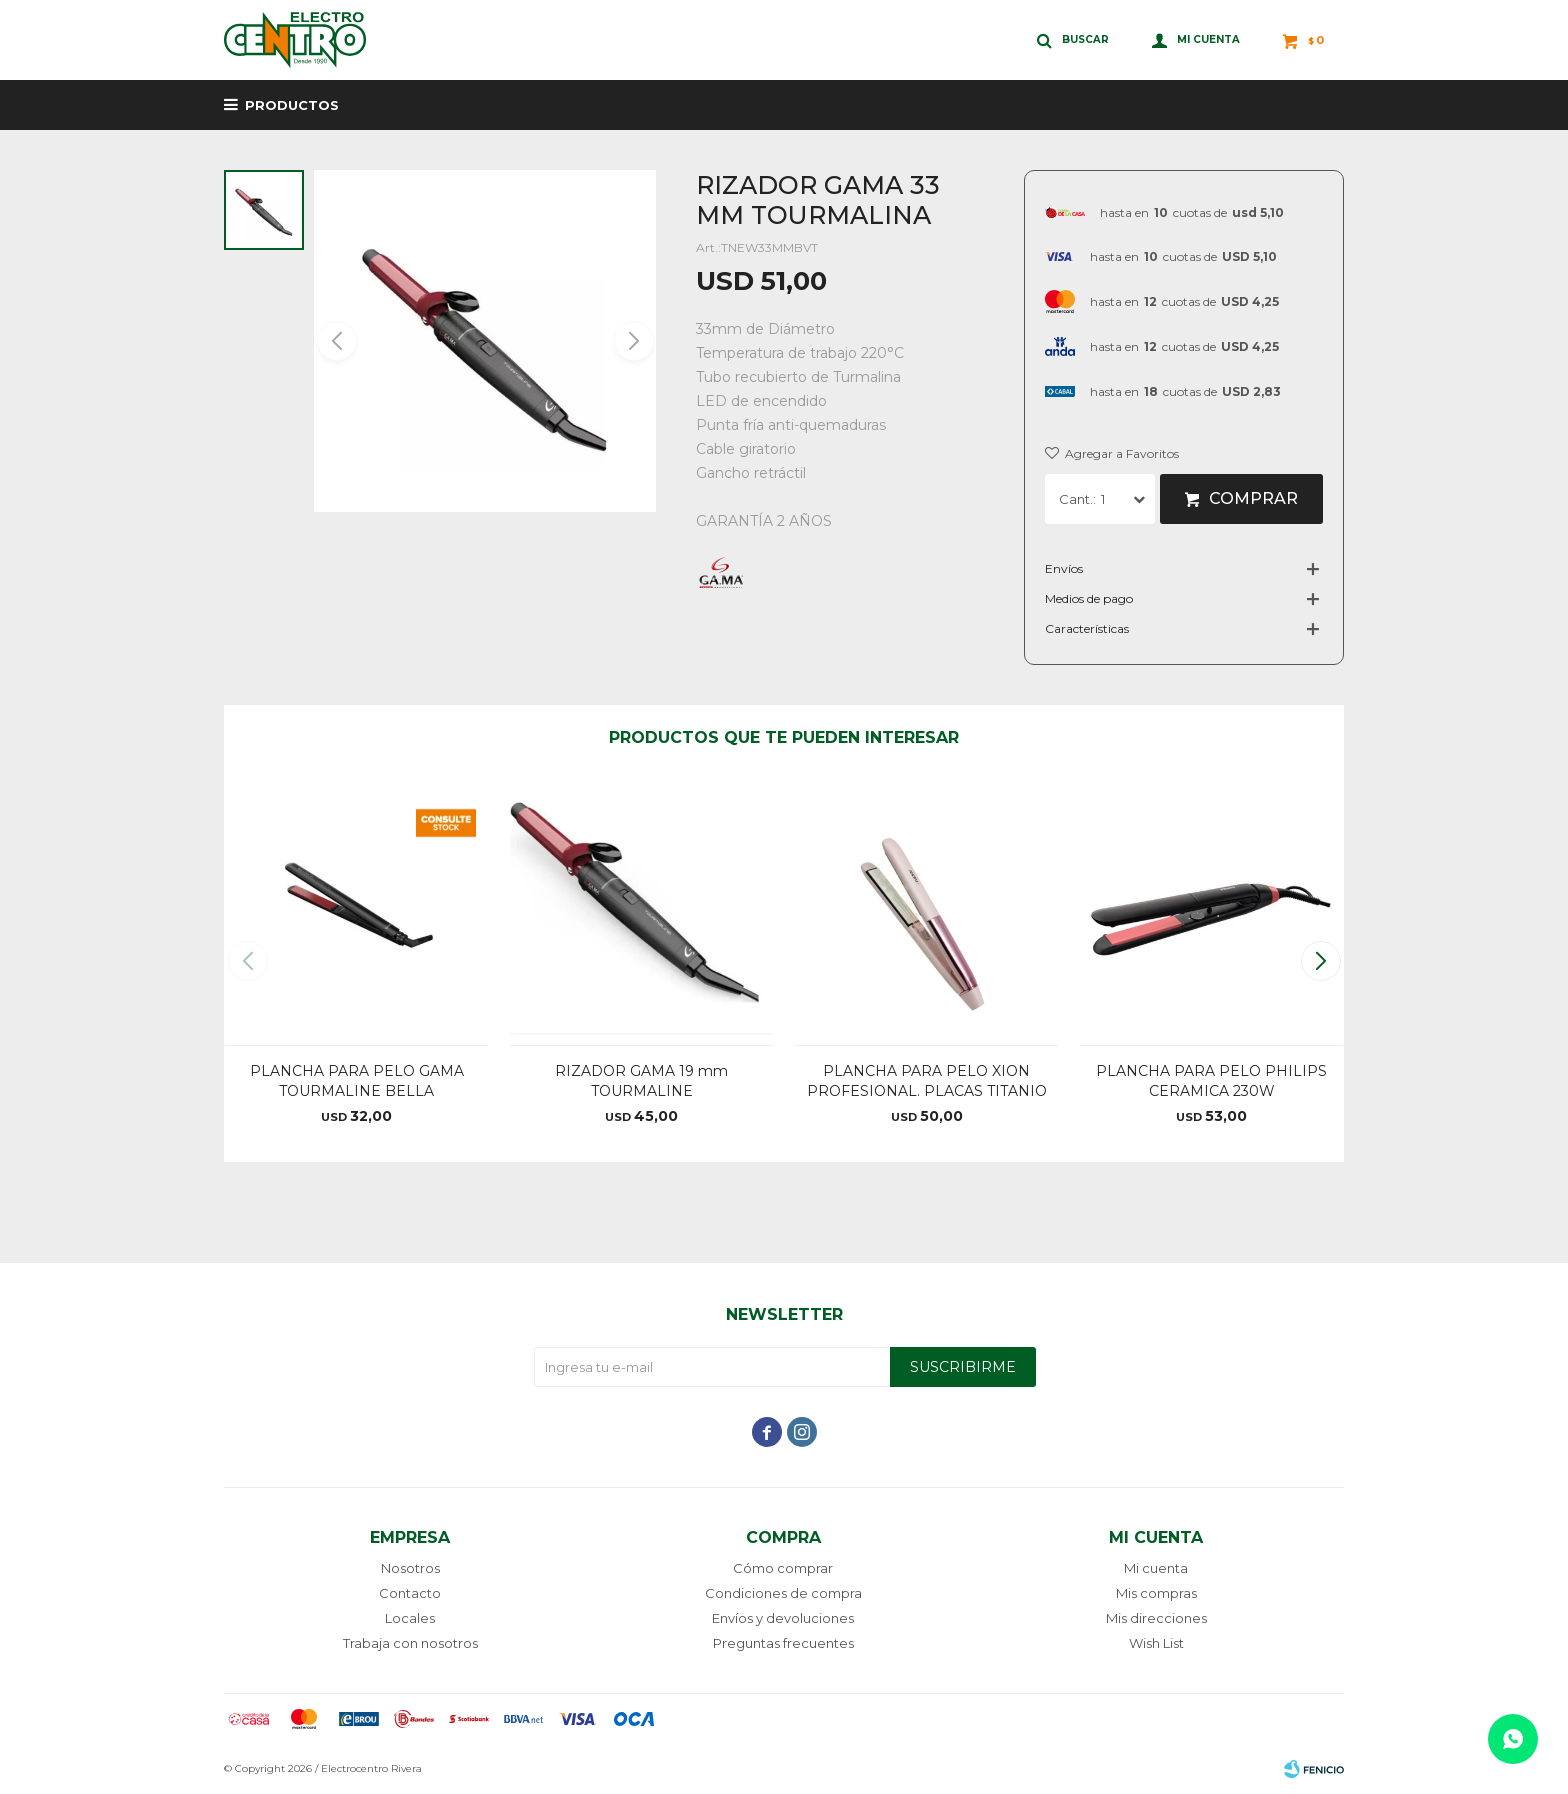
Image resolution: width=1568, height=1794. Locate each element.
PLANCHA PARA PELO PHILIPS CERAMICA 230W (1211, 1081)
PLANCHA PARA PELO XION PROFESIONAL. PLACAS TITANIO (927, 1081)
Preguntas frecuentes (783, 1643)
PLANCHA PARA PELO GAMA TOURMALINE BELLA (357, 1081)
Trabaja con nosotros (410, 1643)
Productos (292, 105)
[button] (632, 341)
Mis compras (1156, 1593)
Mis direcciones (1156, 1618)
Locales (410, 1618)
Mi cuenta (1156, 1568)
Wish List (1156, 1643)
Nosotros (410, 1568)
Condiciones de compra (783, 1593)
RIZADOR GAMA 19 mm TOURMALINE (641, 1081)
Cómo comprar (783, 1568)
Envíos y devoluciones (783, 1618)
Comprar (1253, 498)
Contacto (410, 1593)
